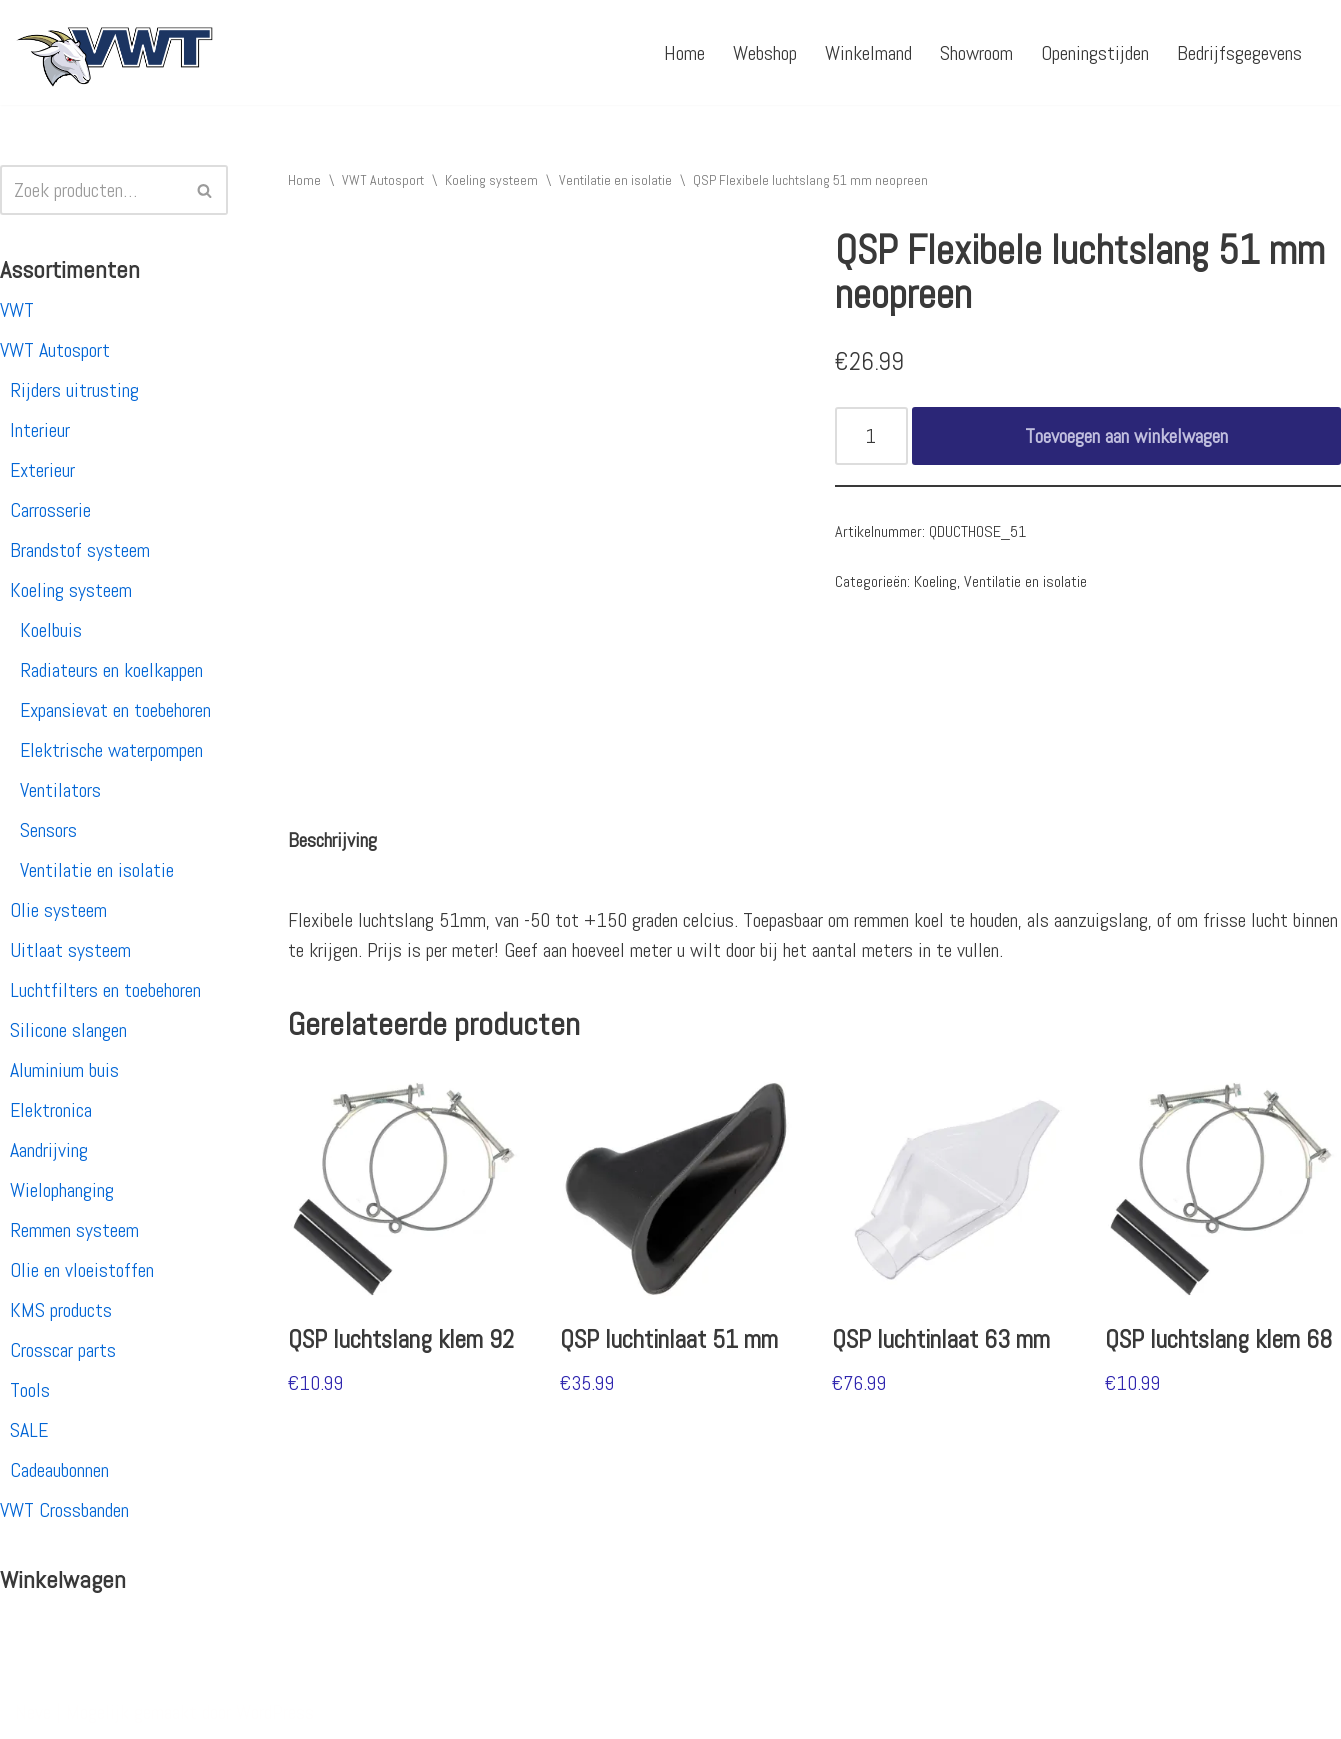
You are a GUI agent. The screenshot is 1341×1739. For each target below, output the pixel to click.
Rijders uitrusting (74, 390)
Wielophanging (62, 1190)
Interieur (40, 430)
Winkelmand (868, 53)
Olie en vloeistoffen (82, 1270)
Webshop (765, 53)
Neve (33, 1712)
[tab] (332, 840)
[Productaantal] (871, 436)
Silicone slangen (68, 1030)
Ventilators (60, 790)
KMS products (61, 1310)
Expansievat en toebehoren (115, 710)
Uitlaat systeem (70, 950)
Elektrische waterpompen (111, 750)
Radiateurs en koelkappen (111, 670)
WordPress (275, 1712)
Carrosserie (50, 510)
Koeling (935, 581)
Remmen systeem (74, 1230)
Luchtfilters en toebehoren (105, 990)
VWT (17, 310)
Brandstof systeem (80, 550)
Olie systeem (58, 910)
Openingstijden (1095, 53)
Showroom (976, 53)
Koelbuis (51, 630)
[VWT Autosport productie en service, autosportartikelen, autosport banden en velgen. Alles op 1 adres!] (115, 52)
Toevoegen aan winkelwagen (1126, 436)
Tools (30, 1390)
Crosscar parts (63, 1350)
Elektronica (51, 1110)
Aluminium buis (64, 1070)
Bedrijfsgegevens (1239, 53)
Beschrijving (332, 840)
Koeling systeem (71, 590)
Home (684, 53)
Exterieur (42, 470)
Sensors (48, 830)
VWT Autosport (55, 350)
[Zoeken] (91, 190)
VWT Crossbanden (64, 1510)
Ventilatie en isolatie (97, 870)
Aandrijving (49, 1150)
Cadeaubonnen (59, 1470)
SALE (29, 1430)
